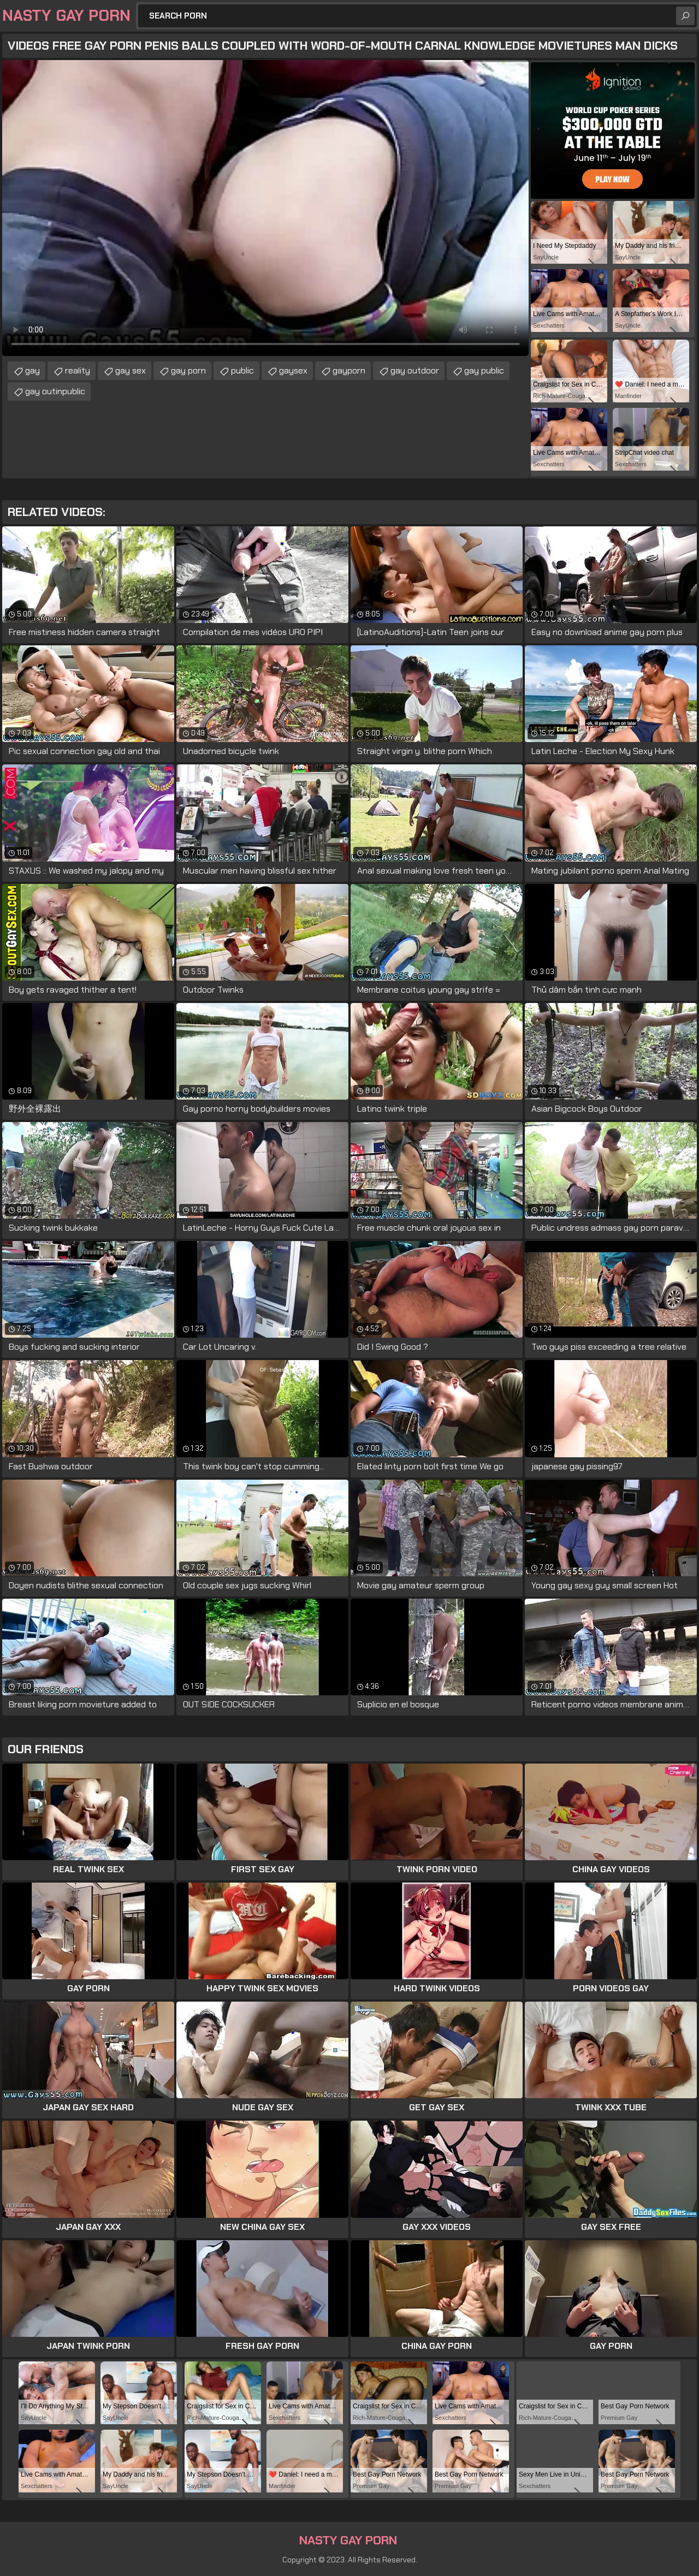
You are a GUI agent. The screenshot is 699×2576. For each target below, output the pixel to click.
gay (32, 370)
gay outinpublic (55, 391)
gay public (484, 370)
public (242, 370)
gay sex (130, 370)
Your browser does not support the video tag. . (265, 208)
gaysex (293, 370)
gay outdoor (414, 370)
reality (77, 370)
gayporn (349, 370)
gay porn (188, 370)
